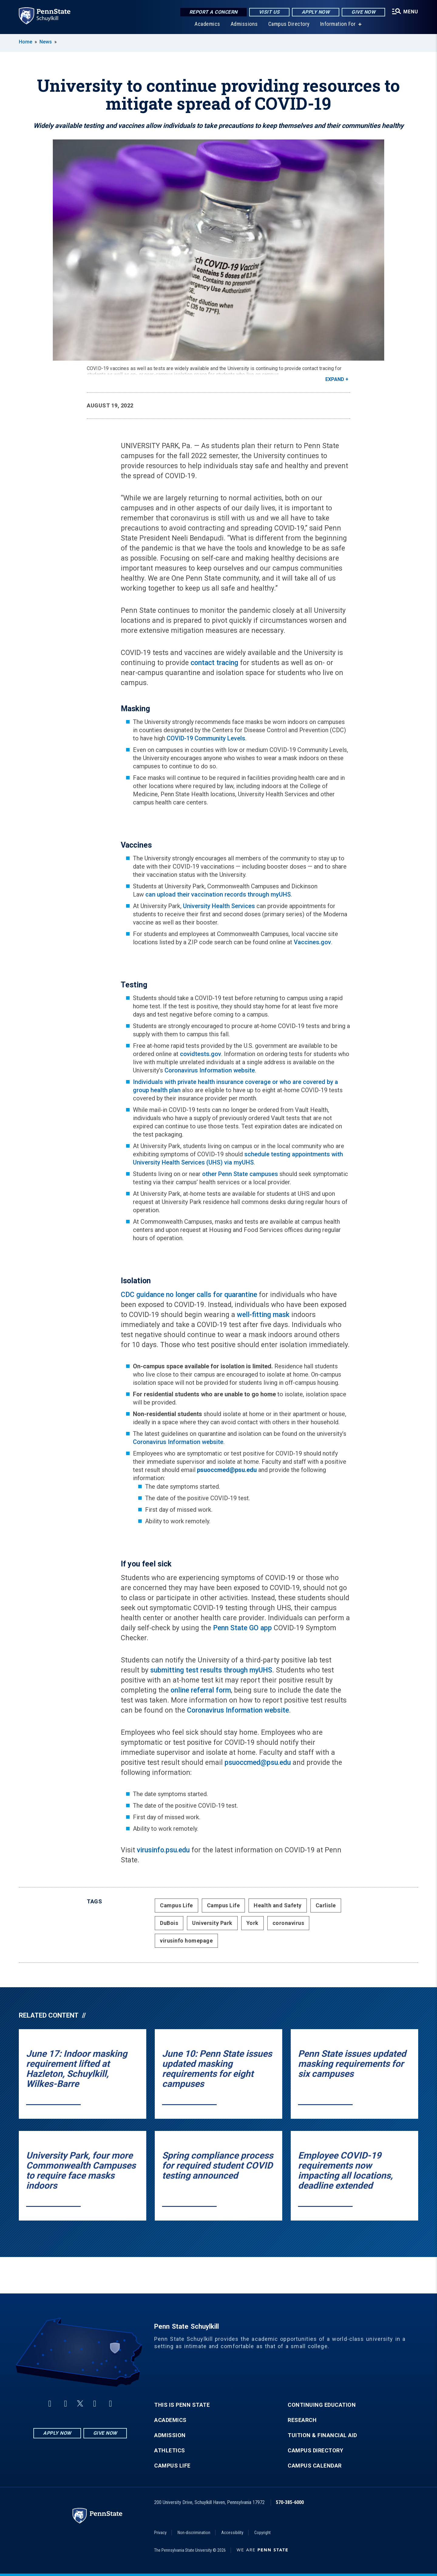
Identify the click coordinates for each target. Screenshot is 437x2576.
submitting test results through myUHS (211, 1670)
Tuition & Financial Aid (322, 2435)
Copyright (262, 2532)
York (252, 1923)
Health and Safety (278, 1905)
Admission (170, 2435)
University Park (212, 1923)
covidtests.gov (200, 1054)
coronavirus (288, 1923)
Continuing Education (322, 2405)
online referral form (201, 1690)
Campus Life (176, 1905)
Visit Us (269, 12)
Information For (338, 24)
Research (302, 2420)
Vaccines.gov (312, 942)
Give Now (363, 12)
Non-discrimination (194, 2532)
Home (25, 42)
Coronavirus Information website (209, 1070)
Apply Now (316, 12)
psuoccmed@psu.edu (258, 1762)
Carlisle (326, 1905)
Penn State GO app (242, 1628)
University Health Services (219, 906)
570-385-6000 (290, 2502)
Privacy (160, 2532)
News (45, 42)
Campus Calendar (315, 2466)
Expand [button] (334, 379)
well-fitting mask (263, 1315)
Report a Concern (213, 12)
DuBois (169, 1923)
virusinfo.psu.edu (163, 1850)
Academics (207, 24)
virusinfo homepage (186, 1940)
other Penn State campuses (240, 1174)
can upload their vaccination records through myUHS (218, 894)
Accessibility (232, 2532)
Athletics (169, 2450)
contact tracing (214, 663)
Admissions (244, 24)
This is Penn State (182, 2405)
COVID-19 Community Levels (206, 738)
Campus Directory (289, 24)
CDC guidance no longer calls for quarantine (189, 1295)
